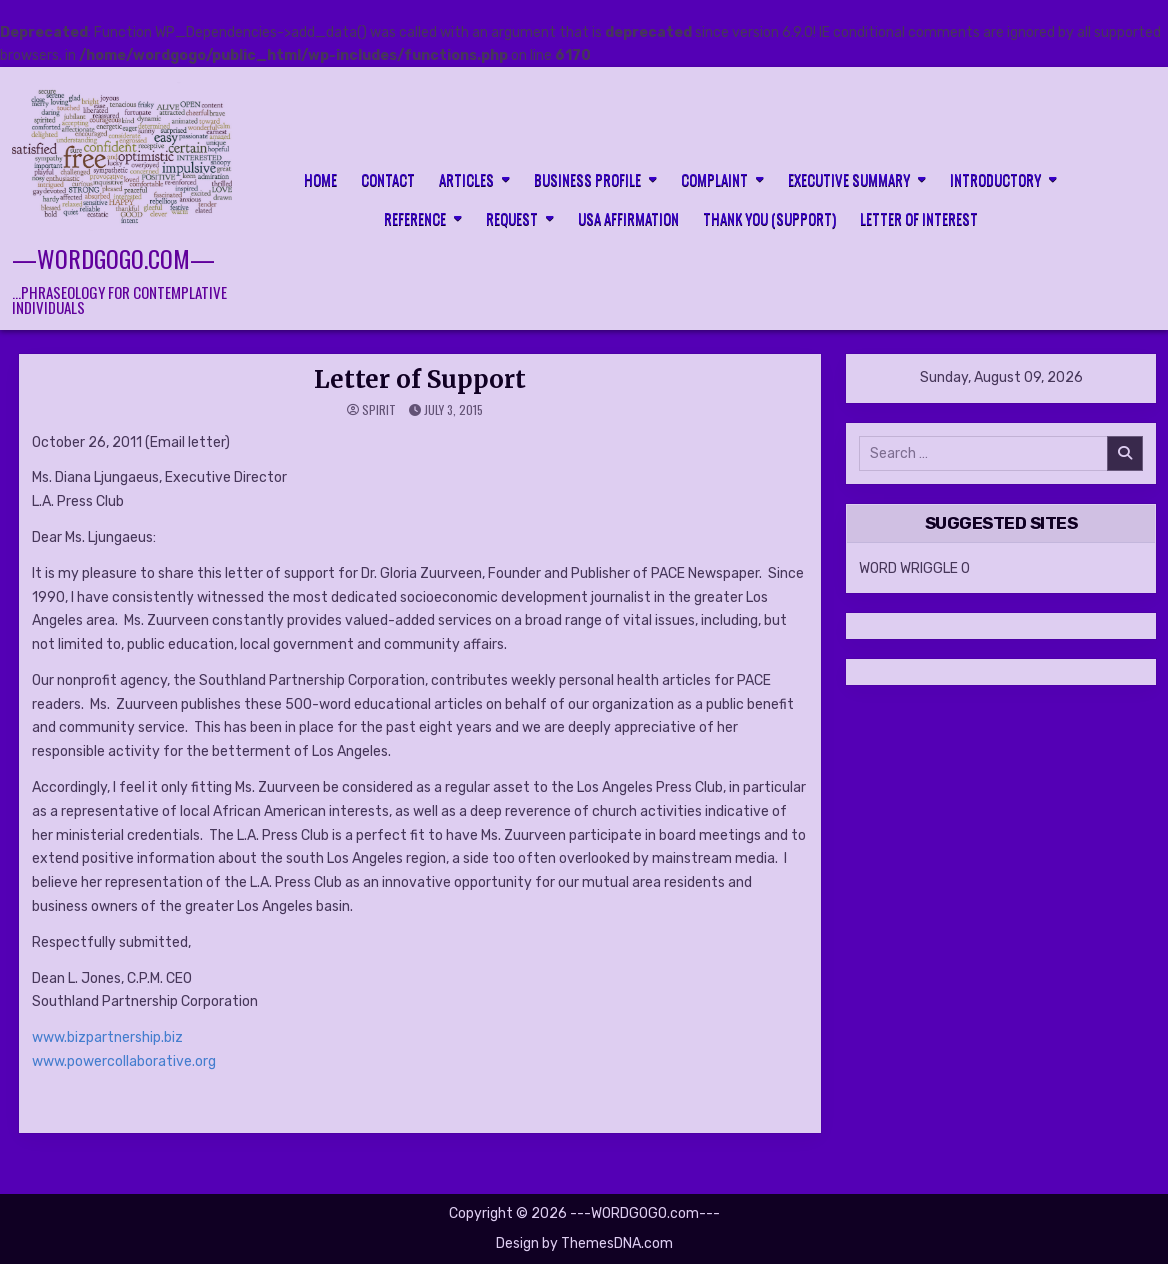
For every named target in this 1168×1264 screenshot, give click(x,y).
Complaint (714, 179)
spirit (379, 410)
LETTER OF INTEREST (919, 218)
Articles (466, 179)
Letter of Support (420, 379)
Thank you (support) (769, 218)
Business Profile (587, 179)
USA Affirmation (628, 218)
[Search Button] (1142, 197)
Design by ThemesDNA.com (584, 1243)
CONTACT (388, 179)
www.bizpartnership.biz (107, 1037)
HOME (320, 179)
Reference (415, 218)
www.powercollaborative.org (124, 1061)
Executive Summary (849, 179)
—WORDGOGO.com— (113, 258)
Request (512, 218)
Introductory (995, 179)
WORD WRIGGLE (908, 568)
